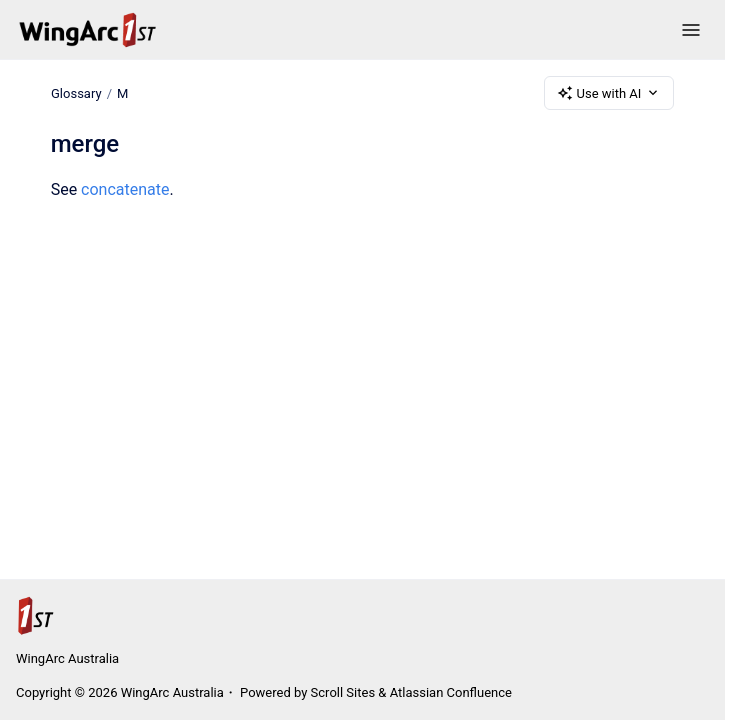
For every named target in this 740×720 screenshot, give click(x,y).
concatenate (125, 189)
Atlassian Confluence (451, 692)
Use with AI (609, 93)
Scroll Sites (343, 692)
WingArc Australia (67, 658)
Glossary (76, 92)
